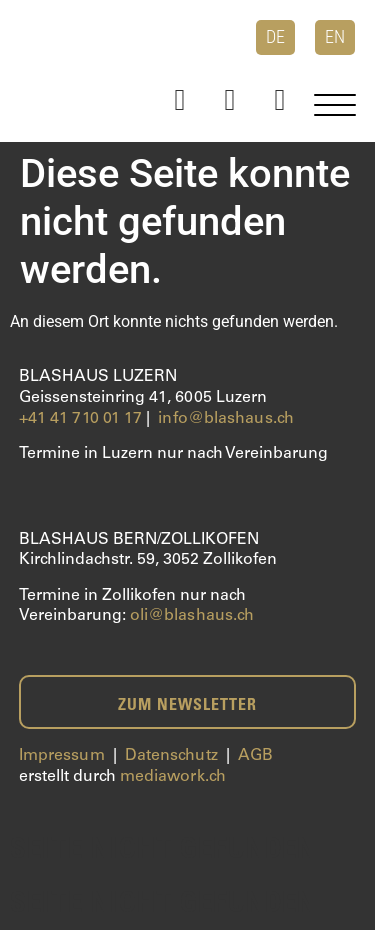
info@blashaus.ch (226, 419)
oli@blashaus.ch (192, 616)
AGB (255, 756)
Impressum (62, 756)
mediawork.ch (173, 777)
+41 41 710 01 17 (81, 419)
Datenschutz (171, 756)
